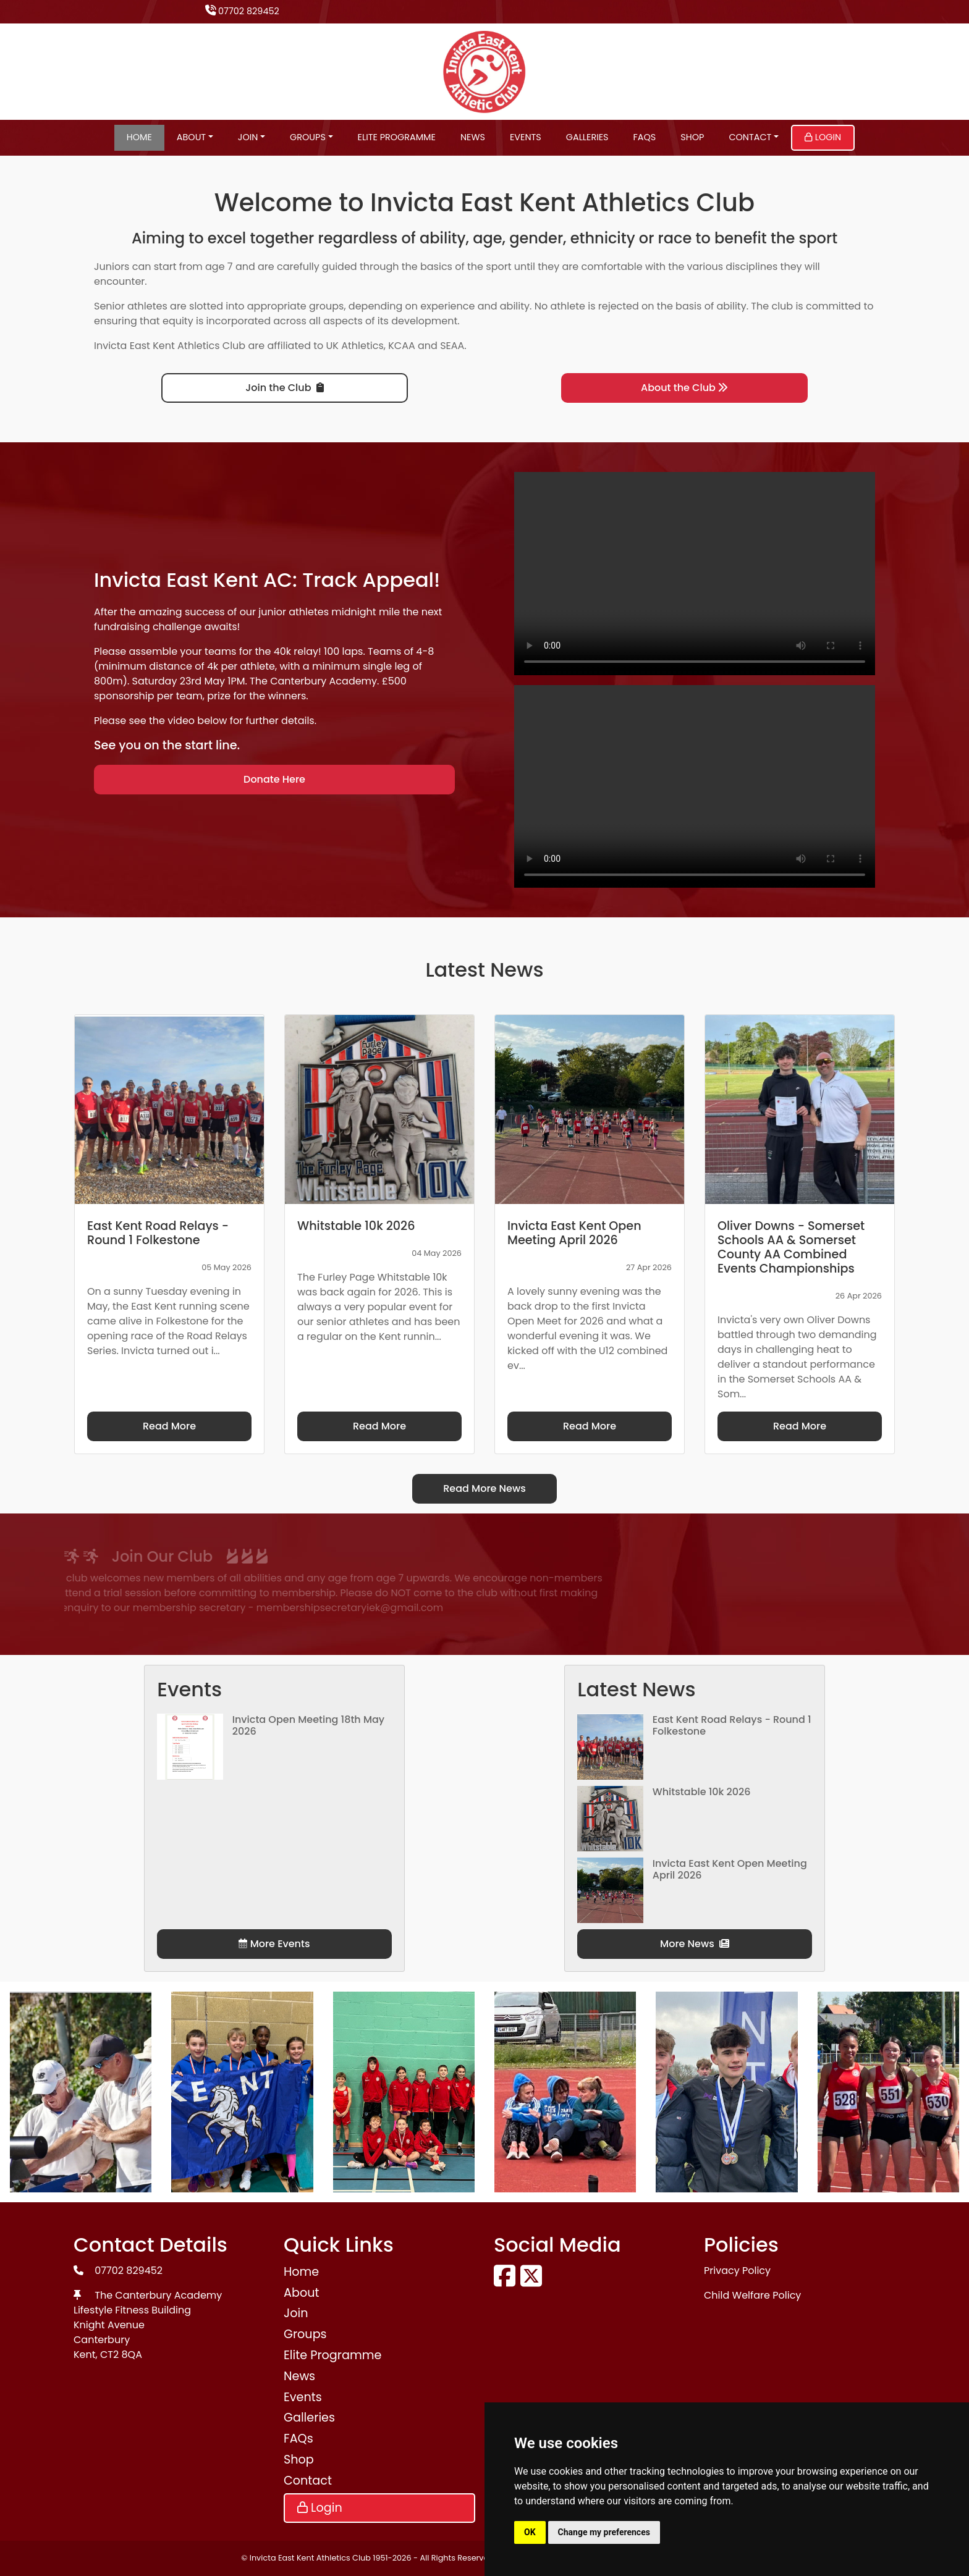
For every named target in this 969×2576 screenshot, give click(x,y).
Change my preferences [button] (604, 2532)
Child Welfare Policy (752, 2295)
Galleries (587, 137)
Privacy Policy (737, 2270)
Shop (692, 137)
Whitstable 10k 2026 (702, 1792)
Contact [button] (750, 137)
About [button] (191, 137)
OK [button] (530, 2532)
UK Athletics (355, 346)
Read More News (484, 1488)
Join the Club (284, 388)
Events (525, 137)
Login (823, 137)
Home (139, 137)
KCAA (401, 346)
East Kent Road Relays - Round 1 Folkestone (732, 1725)
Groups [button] (308, 137)
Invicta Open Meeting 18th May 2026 (308, 1725)
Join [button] (248, 137)
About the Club (684, 388)
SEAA (452, 346)
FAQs (644, 137)
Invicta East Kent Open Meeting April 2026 (730, 1869)
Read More (169, 1426)
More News (694, 1944)
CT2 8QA (121, 2354)
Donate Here (274, 779)
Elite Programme (397, 137)
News (472, 137)
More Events (274, 1944)
